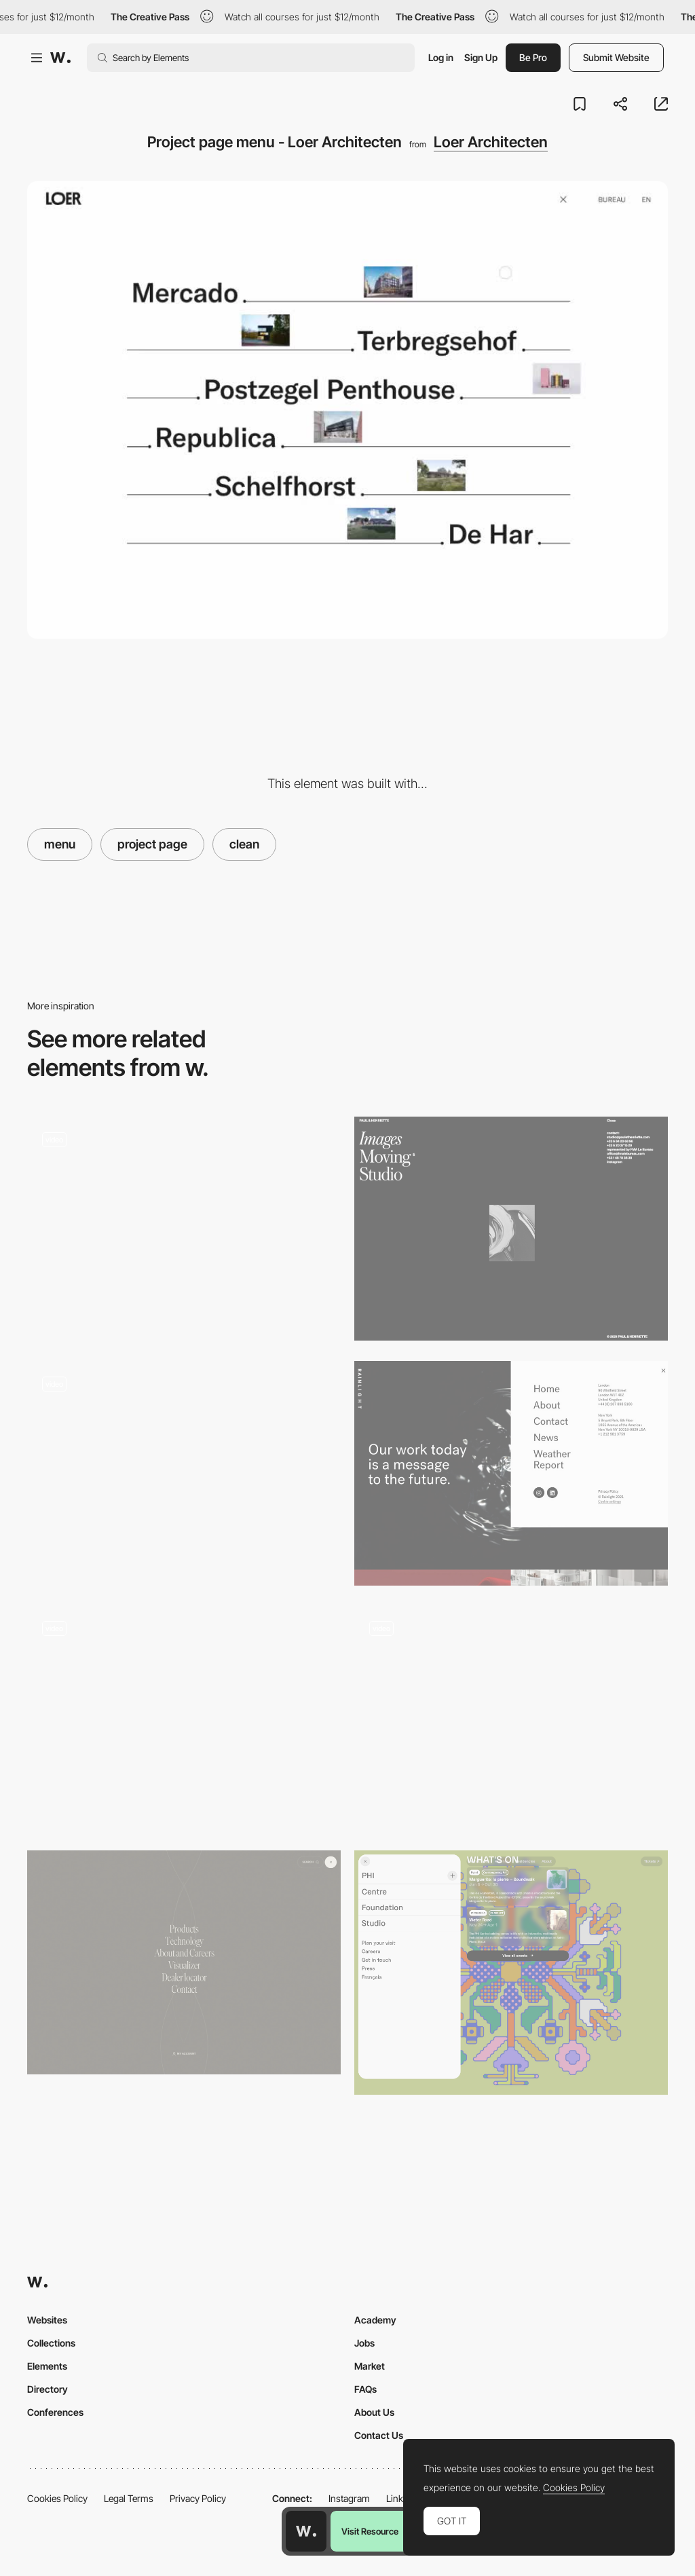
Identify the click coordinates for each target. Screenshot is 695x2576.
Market (369, 2366)
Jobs (364, 2343)
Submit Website (616, 57)
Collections (51, 2343)
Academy (375, 2320)
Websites (47, 2320)
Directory (47, 2389)
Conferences (55, 2412)
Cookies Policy (57, 2498)
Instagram (349, 2498)
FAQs (365, 2389)
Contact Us (378, 2435)
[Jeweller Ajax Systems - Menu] (184, 1473)
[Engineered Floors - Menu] (184, 1962)
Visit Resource (369, 2531)
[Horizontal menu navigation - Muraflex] (511, 1718)
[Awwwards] (60, 57)
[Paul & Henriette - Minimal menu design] (511, 1229)
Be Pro (533, 57)
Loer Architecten (491, 141)
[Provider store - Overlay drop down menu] (184, 1718)
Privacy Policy (198, 2498)
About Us (374, 2412)
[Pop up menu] (511, 1972)
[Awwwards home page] (306, 2531)
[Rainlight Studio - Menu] (511, 1473)
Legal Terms (128, 2498)
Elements (47, 2366)
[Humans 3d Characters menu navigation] (184, 1229)
